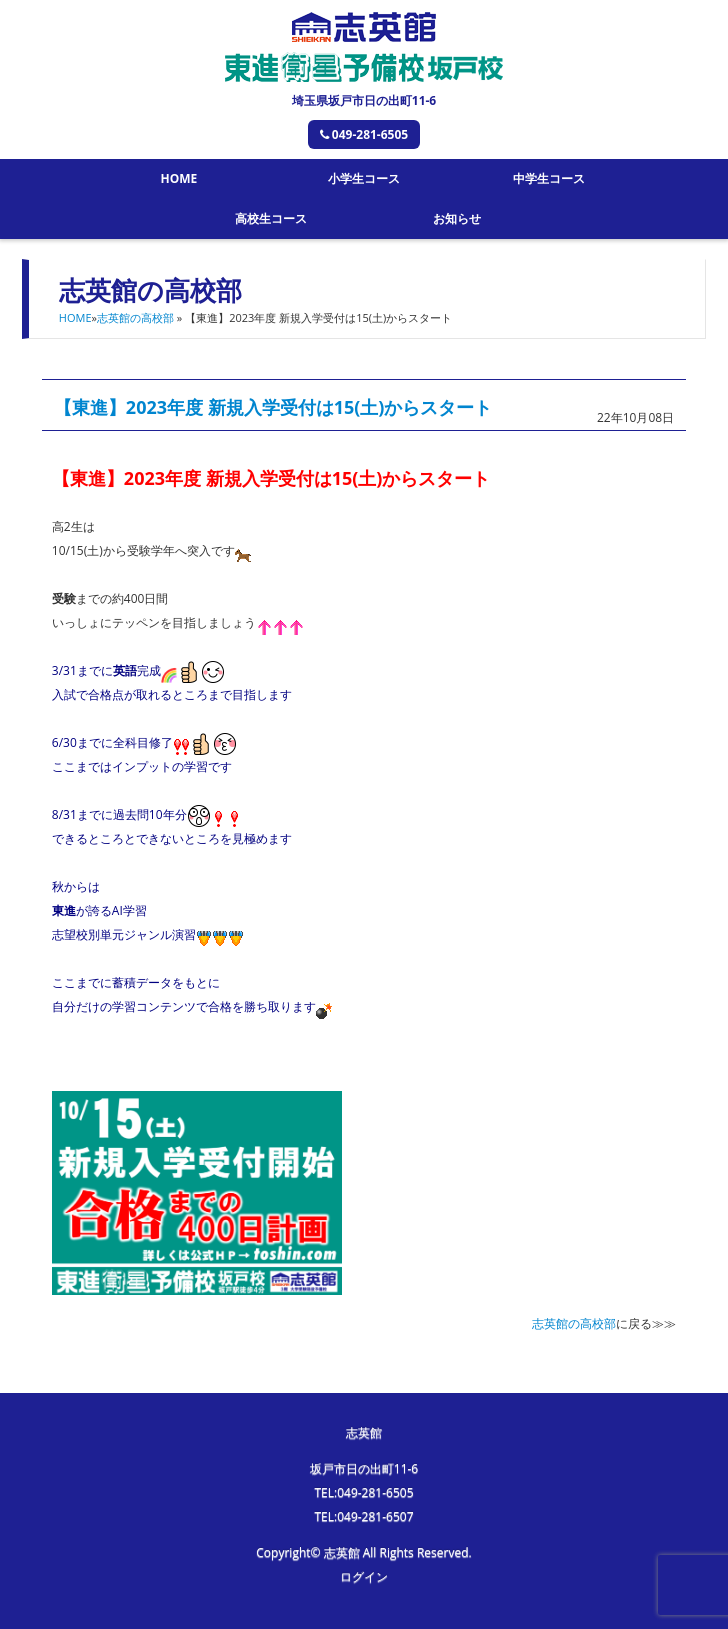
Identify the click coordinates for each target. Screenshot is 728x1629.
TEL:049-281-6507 (363, 1516)
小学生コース (364, 178)
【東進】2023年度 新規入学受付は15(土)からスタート (273, 407)
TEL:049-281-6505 (363, 1492)
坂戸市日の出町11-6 (364, 1468)
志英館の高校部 (135, 317)
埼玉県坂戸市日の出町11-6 (364, 100)
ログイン (364, 1576)
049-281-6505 (364, 134)
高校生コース (271, 218)
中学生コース (549, 178)
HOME (178, 178)
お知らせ (457, 218)
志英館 (364, 1432)
